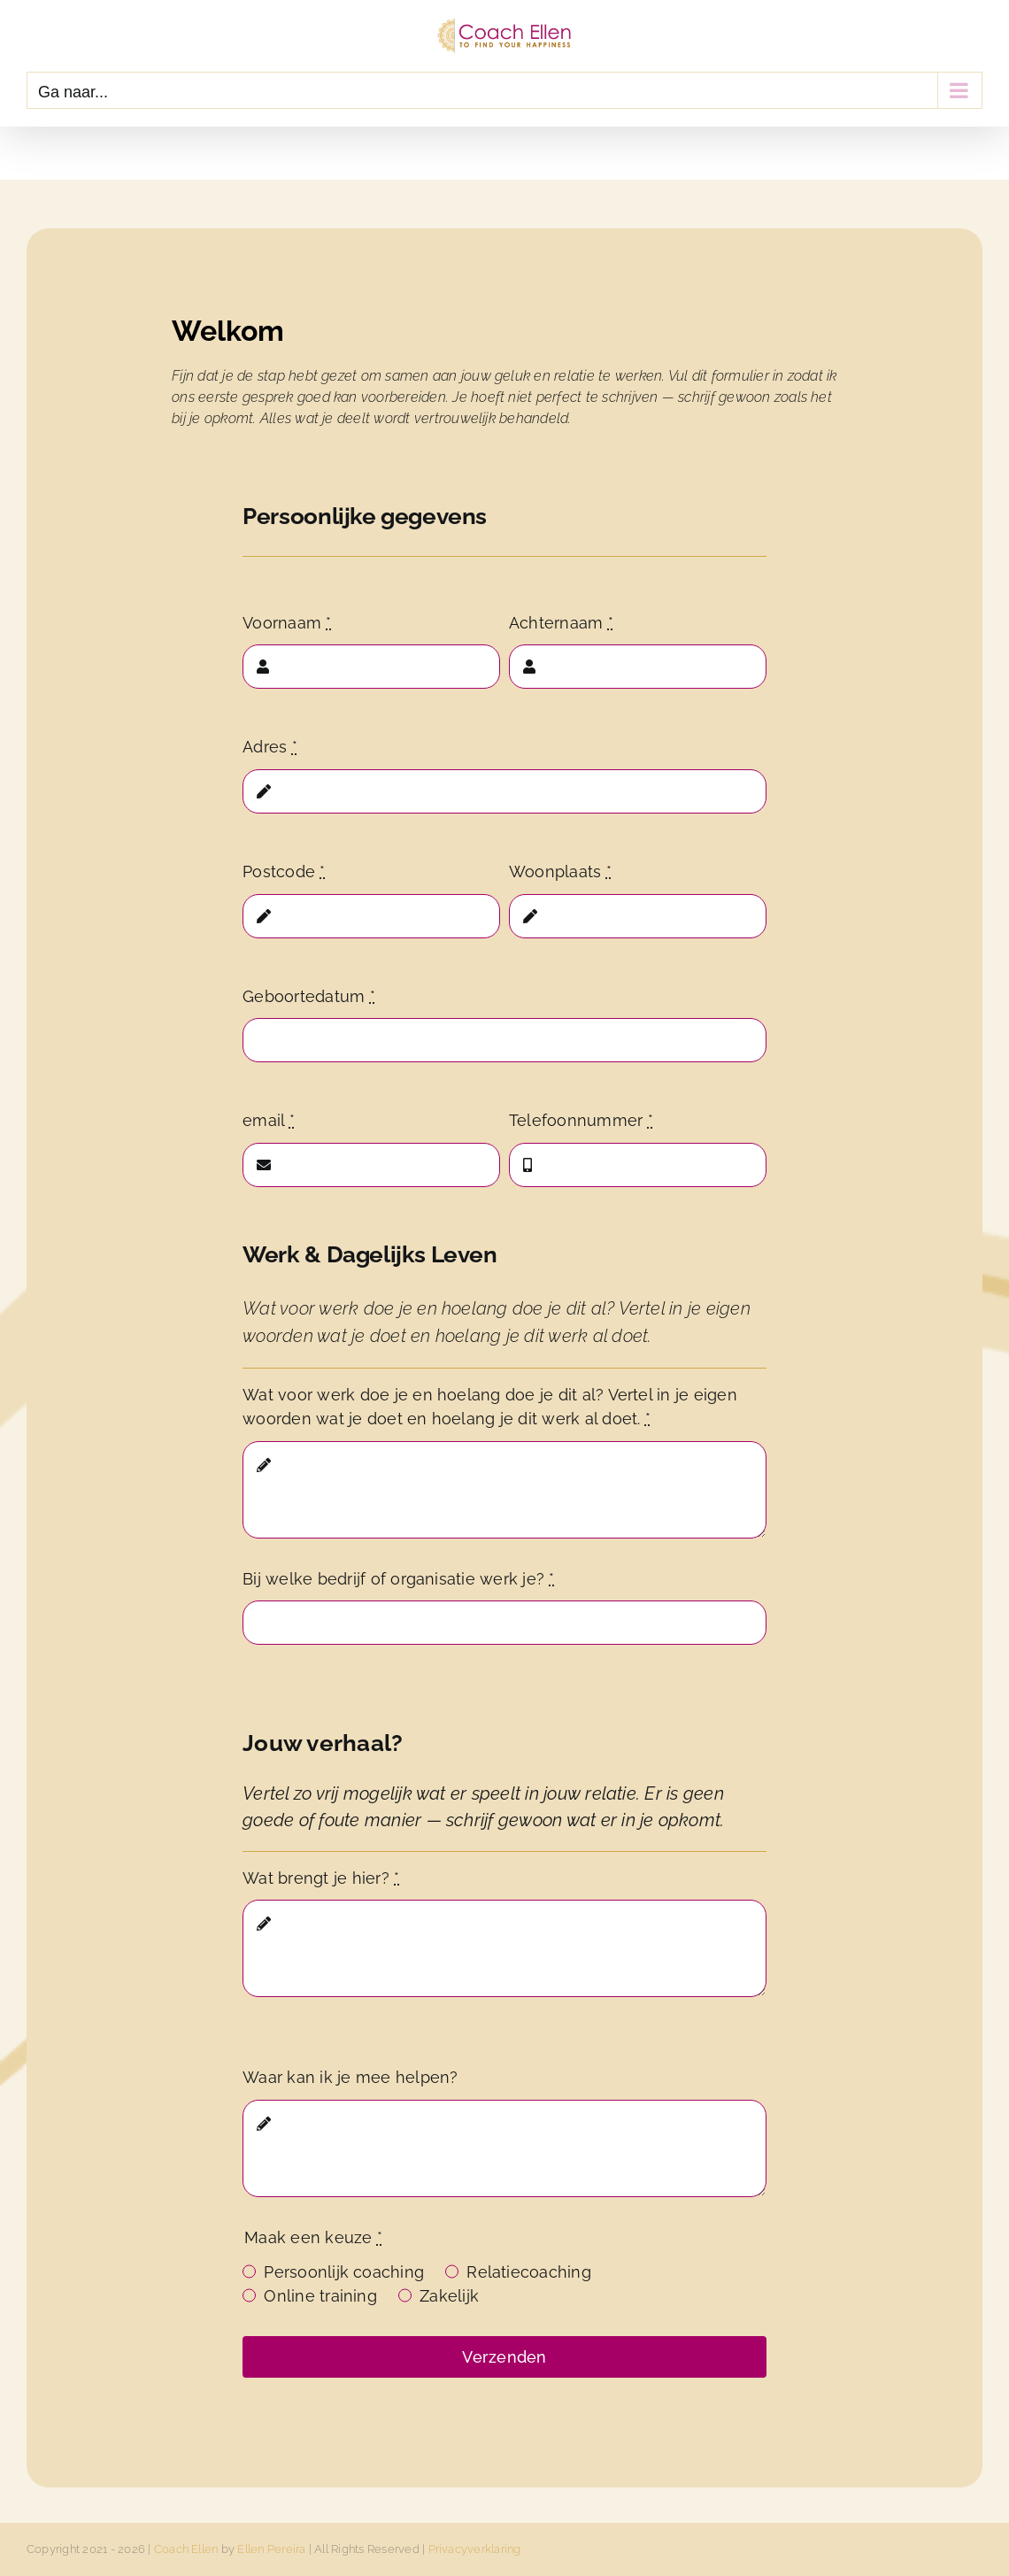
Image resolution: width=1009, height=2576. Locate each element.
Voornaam (287, 622)
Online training (320, 2296)
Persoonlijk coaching (344, 2272)
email (269, 1120)
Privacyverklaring (474, 2549)
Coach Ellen (186, 2549)
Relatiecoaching (528, 2272)
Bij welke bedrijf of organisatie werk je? (398, 1579)
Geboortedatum (309, 996)
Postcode (284, 871)
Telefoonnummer (581, 1120)
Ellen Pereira (271, 2549)
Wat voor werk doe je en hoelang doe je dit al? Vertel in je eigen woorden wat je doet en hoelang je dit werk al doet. (490, 1406)
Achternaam (561, 622)
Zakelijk (449, 2296)
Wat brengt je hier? (321, 1878)
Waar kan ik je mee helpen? (350, 2077)
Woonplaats (560, 871)
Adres (270, 746)
